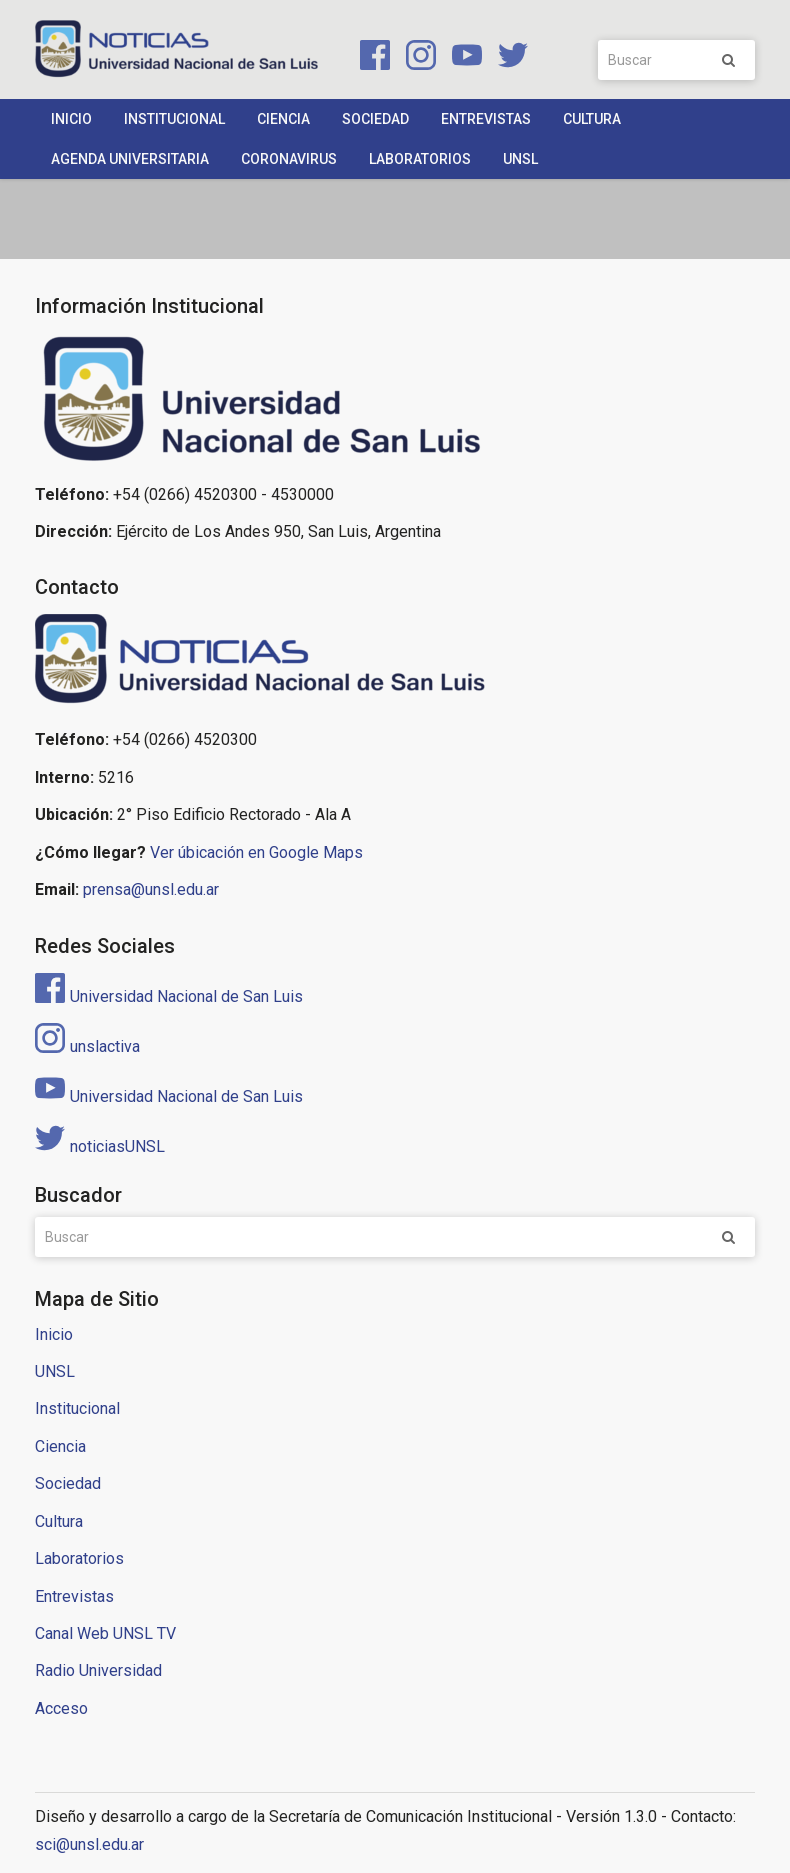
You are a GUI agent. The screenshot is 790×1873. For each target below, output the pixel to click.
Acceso (61, 1708)
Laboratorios (420, 159)
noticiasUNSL (100, 1146)
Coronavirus (289, 159)
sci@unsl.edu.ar (89, 1844)
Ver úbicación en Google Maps (256, 852)
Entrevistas (486, 119)
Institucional (174, 119)
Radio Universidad (98, 1670)
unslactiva (87, 1046)
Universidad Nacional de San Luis (169, 996)
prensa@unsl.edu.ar (151, 889)
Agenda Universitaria (130, 159)
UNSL (520, 159)
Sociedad (375, 119)
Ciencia (283, 119)
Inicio (71, 119)
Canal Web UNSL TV (105, 1633)
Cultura (592, 119)
